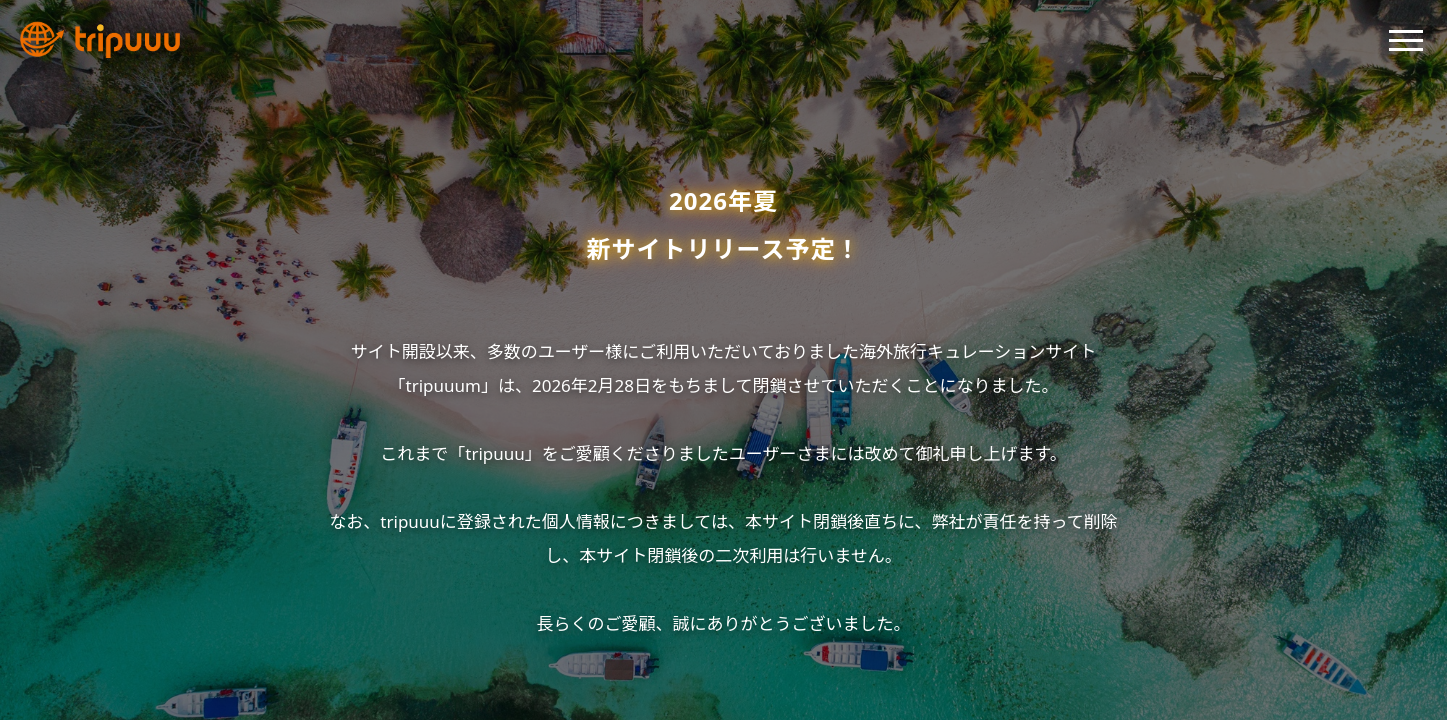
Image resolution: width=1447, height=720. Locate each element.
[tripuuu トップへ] (100, 39)
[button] (1406, 36)
